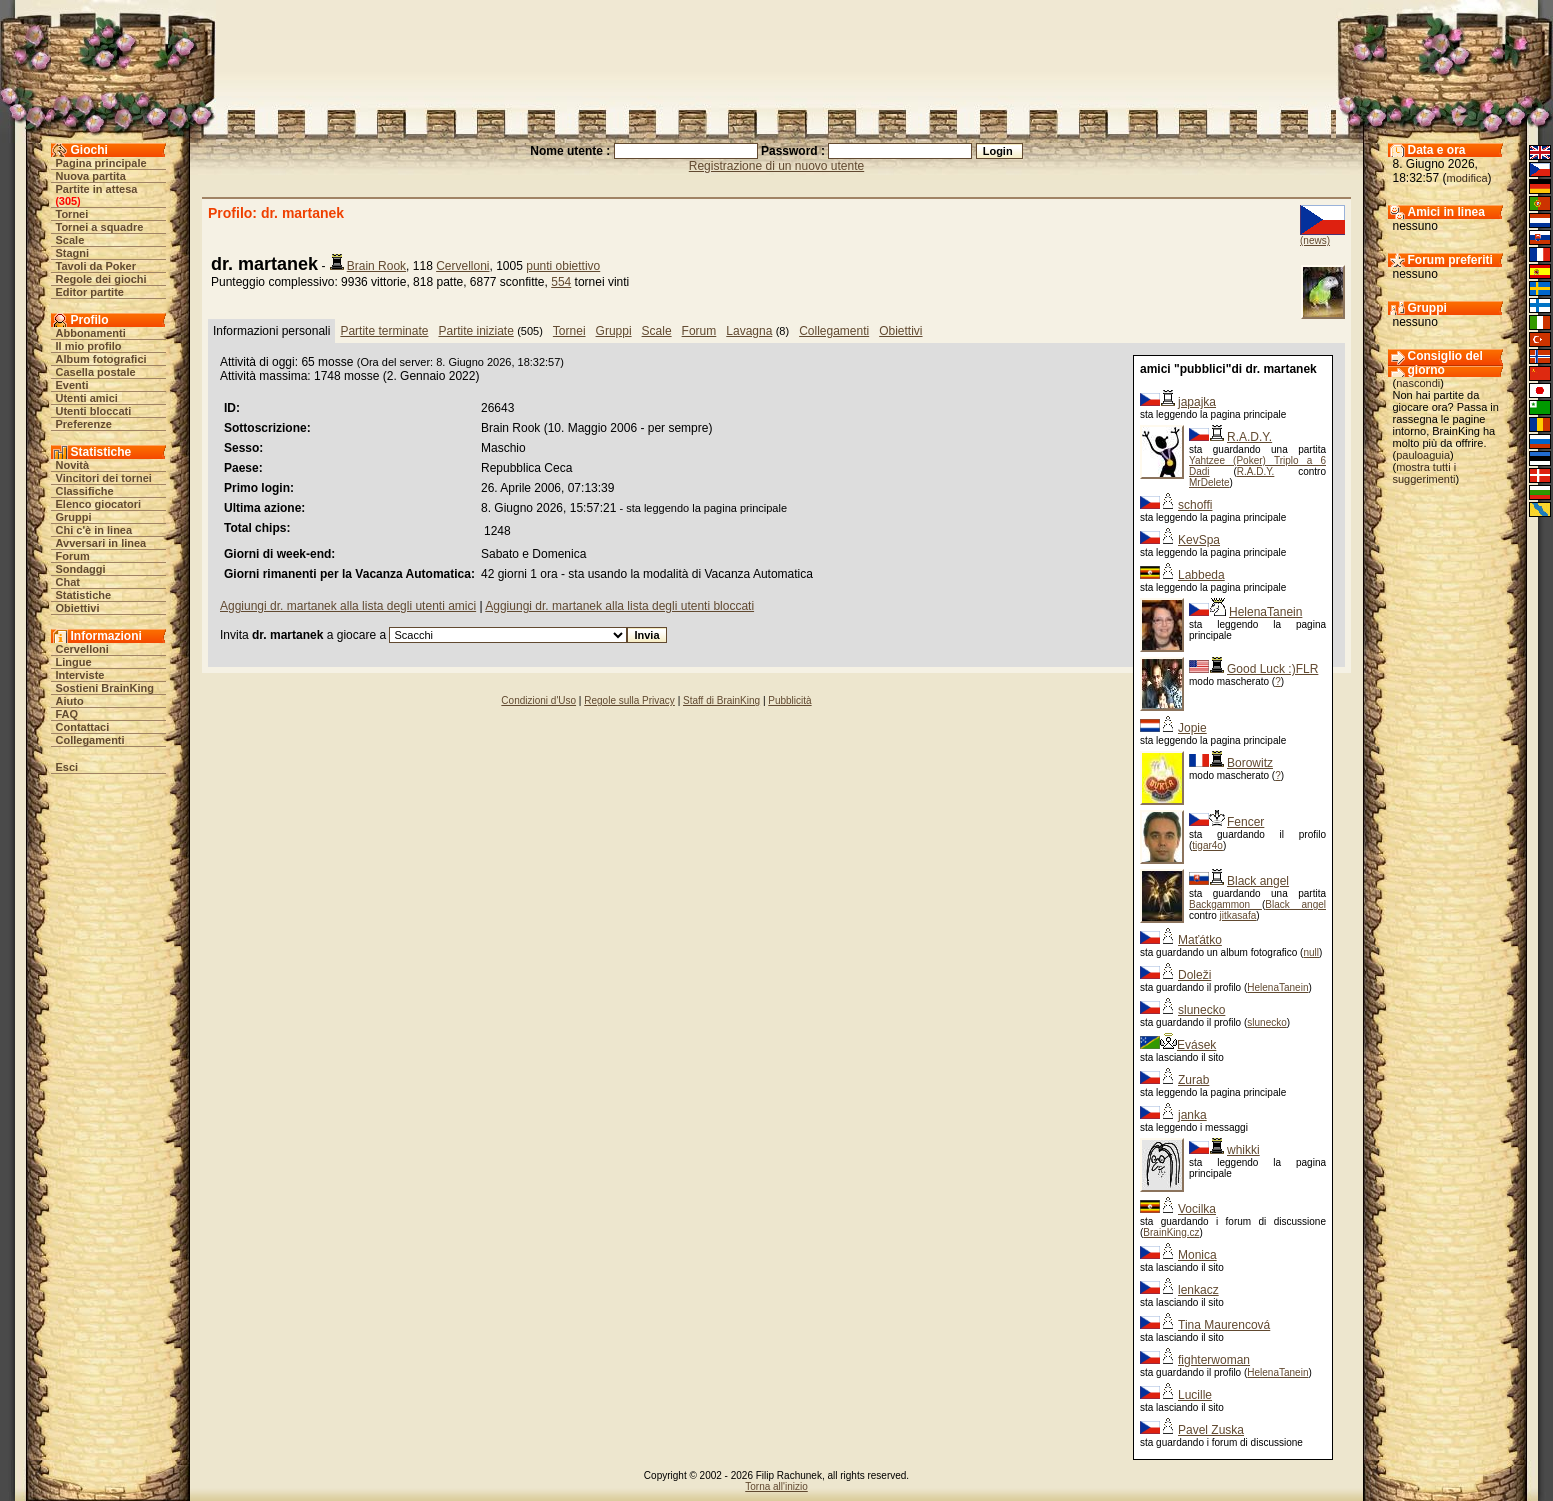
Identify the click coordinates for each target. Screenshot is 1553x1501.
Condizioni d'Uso (538, 700)
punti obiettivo (563, 266)
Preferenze (84, 424)
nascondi (1418, 383)
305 (68, 201)
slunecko (1201, 1010)
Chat (68, 582)
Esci (67, 767)
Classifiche (85, 491)
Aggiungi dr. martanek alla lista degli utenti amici (348, 606)
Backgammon (1225, 904)
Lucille (1195, 1395)
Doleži (1194, 975)
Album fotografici (101, 359)
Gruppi (74, 517)
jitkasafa (1238, 915)
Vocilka (1197, 1209)
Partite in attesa (97, 189)
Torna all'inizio (776, 1486)
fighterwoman (1214, 1360)
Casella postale (96, 372)
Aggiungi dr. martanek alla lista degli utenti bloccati (619, 606)
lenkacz (1198, 1290)
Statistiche (84, 595)
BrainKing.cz (1171, 1232)
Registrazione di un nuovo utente (776, 166)
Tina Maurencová (1224, 1325)
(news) (1315, 240)
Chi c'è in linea (94, 530)
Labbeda (1201, 575)
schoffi (1195, 505)
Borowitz (1250, 763)
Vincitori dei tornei (104, 478)
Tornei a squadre (100, 227)
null (1311, 952)
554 (561, 282)
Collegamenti (90, 740)
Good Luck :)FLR (1272, 669)
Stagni (73, 253)
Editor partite (90, 292)
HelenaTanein (1265, 612)
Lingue (74, 662)
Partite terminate (384, 331)
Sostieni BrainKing (105, 688)
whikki (1243, 1150)
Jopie (1192, 728)
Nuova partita (91, 176)
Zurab (1193, 1080)
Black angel (1258, 881)
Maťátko (1200, 940)
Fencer (1245, 822)
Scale (70, 240)
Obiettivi (78, 608)
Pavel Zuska (1211, 1430)
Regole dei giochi (101, 279)
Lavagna (749, 331)
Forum (73, 556)
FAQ (67, 714)
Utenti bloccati (94, 411)
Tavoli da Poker (96, 266)
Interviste (80, 675)
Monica (1197, 1255)
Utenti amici (87, 398)
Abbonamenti (91, 333)
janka (1192, 1115)
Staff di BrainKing (721, 700)
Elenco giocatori (99, 504)
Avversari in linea (101, 543)
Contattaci (83, 727)
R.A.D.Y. (1249, 437)
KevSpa (1199, 540)
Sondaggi (81, 569)
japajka (1197, 402)
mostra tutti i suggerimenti (1425, 473)
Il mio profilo (89, 346)
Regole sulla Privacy (629, 700)
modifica (1467, 178)
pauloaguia (1423, 455)
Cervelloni (82, 649)
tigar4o (1207, 845)
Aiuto (70, 701)
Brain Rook (376, 266)
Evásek (1196, 1045)
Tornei (72, 214)
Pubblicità (789, 700)
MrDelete (1209, 482)
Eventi (72, 385)
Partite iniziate (475, 331)
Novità (73, 465)
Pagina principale (101, 163)
